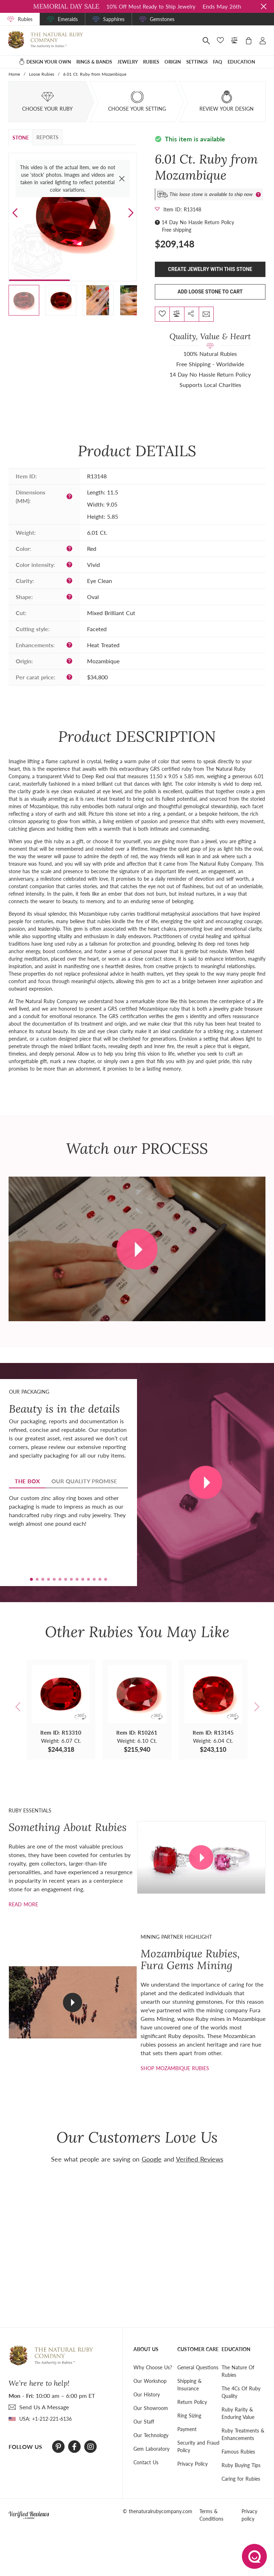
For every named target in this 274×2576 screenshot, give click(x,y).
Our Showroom (150, 2408)
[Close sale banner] (264, 6)
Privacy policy (249, 2515)
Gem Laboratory (151, 2449)
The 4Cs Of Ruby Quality (241, 2392)
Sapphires (114, 19)
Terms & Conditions (211, 2515)
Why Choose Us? (152, 2367)
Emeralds (68, 19)
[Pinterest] (58, 2446)
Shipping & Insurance (189, 2384)
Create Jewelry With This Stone (210, 269)
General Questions (197, 2367)
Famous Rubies (238, 2452)
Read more (23, 1904)
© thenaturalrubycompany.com (157, 2511)
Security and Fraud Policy (198, 2446)
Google (152, 2159)
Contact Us (145, 2462)
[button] (130, 212)
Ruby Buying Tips (241, 2465)
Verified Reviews (199, 2159)
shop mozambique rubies (175, 2068)
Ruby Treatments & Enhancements (243, 2434)
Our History (146, 2394)
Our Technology (150, 2435)
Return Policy (192, 2402)
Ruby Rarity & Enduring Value (238, 2413)
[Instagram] (90, 2446)
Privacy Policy (192, 2464)
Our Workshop (150, 2381)
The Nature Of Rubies (238, 2371)
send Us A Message (44, 2407)
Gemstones (162, 19)
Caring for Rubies (241, 2479)
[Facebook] (74, 2446)
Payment (187, 2429)
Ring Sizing (189, 2416)
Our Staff (143, 2422)
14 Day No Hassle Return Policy (198, 222)
